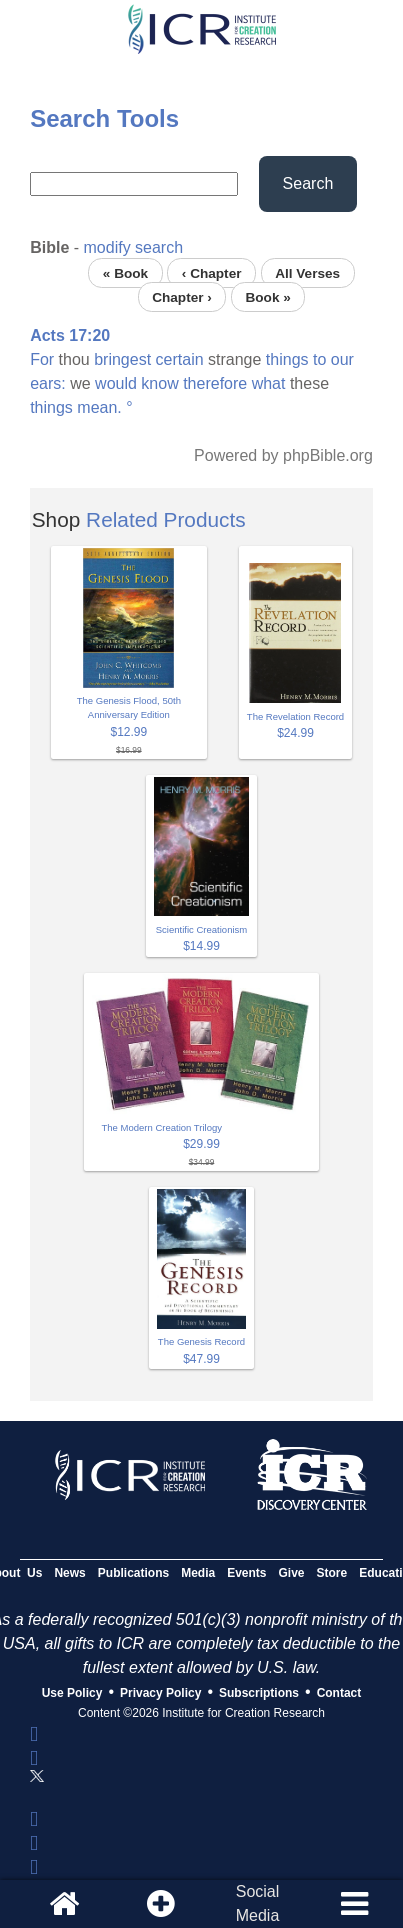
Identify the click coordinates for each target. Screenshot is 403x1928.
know (159, 383)
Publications (133, 1573)
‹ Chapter (212, 272)
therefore (215, 383)
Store (332, 1573)
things (287, 359)
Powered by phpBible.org (283, 455)
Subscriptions (259, 1693)
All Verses (307, 272)
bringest (122, 359)
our (342, 359)
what (269, 383)
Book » (267, 296)
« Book (125, 272)
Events (246, 1573)
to (319, 359)
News (69, 1573)
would (116, 383)
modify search (134, 247)
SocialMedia (258, 1903)
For (42, 359)
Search (308, 183)
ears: (48, 383)
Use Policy (72, 1693)
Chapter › (182, 296)
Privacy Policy (160, 1693)
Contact (339, 1693)
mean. (99, 407)
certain (180, 359)
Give (292, 1573)
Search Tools (104, 118)
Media (198, 1573)
